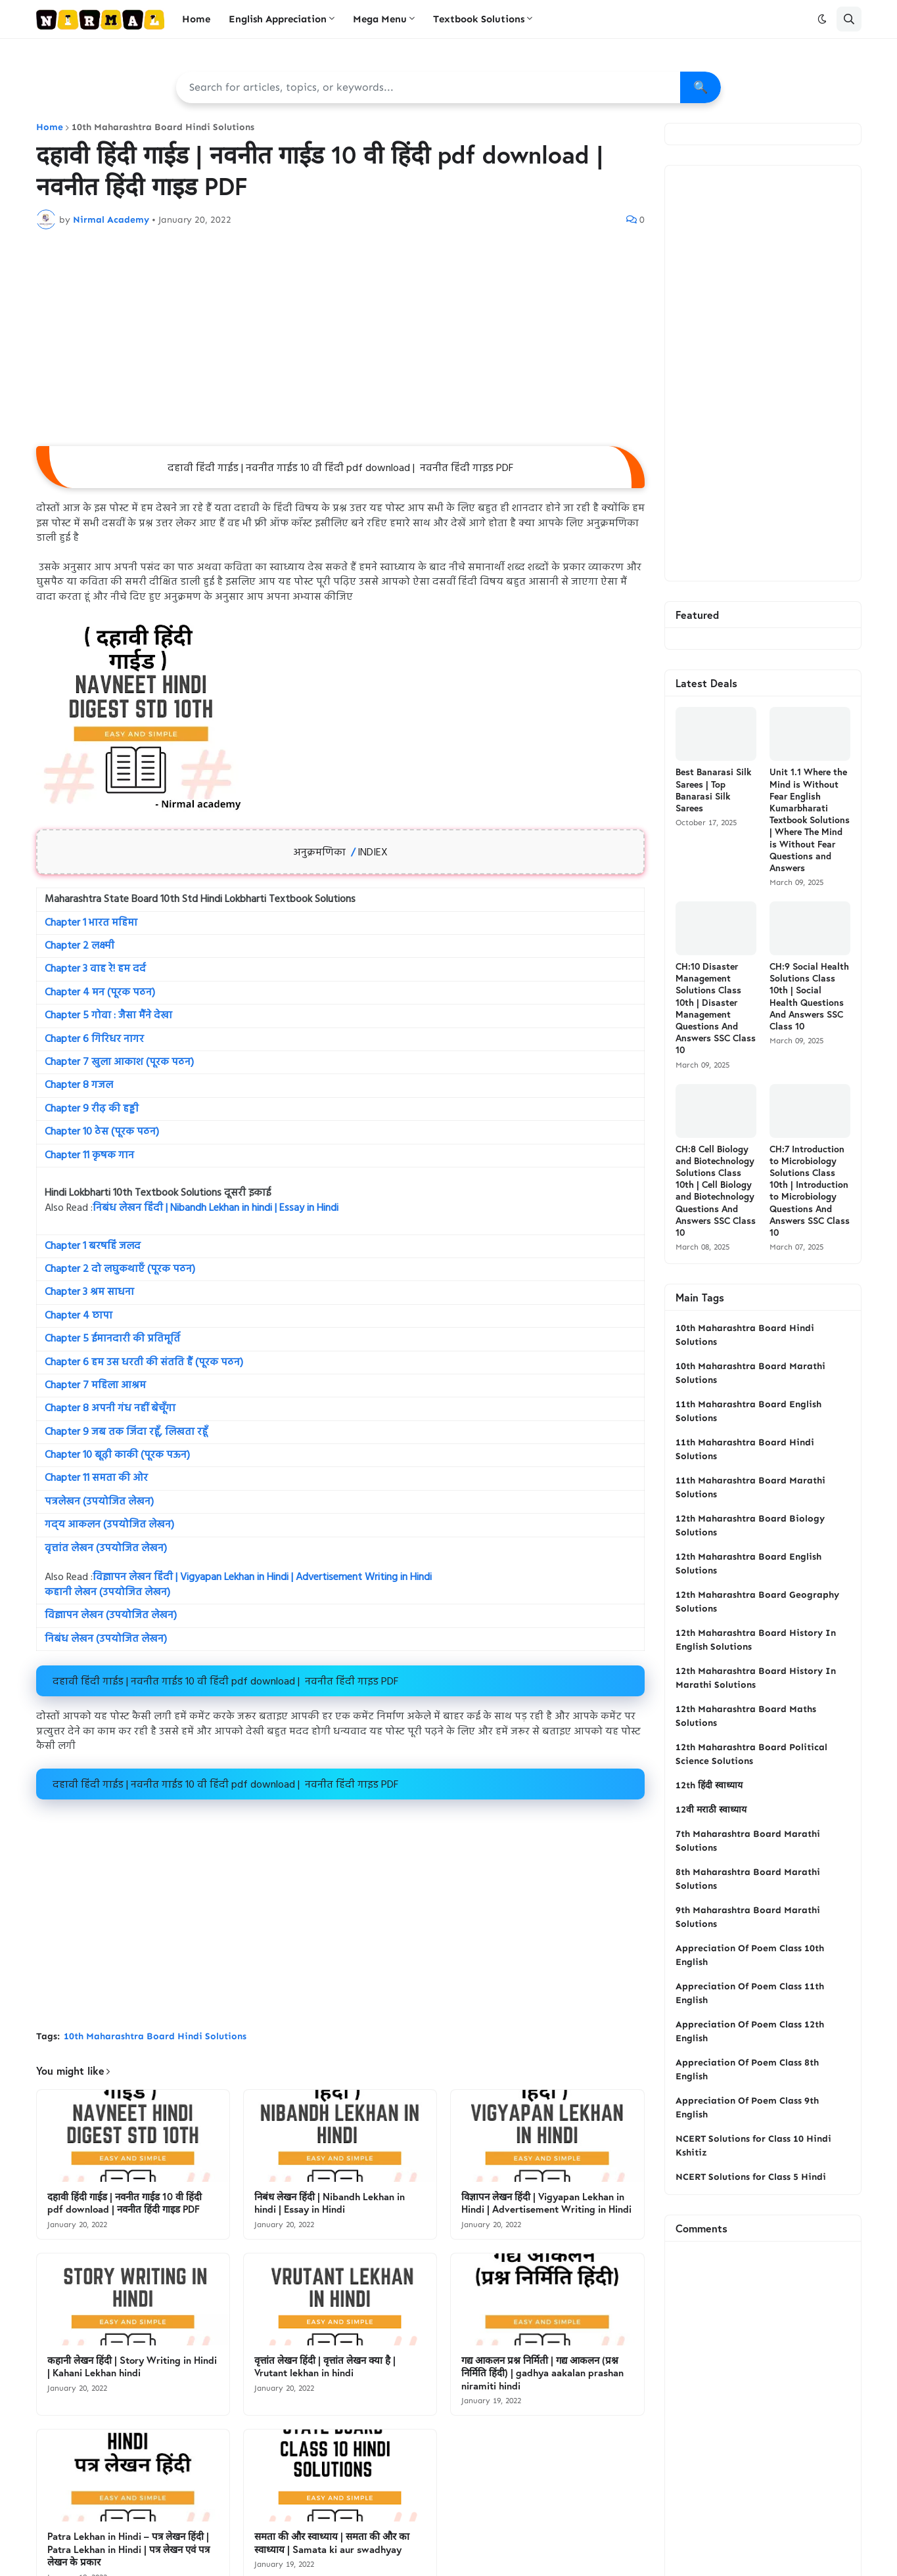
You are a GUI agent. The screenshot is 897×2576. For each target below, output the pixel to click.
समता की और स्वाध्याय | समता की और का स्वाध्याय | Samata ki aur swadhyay (331, 2543)
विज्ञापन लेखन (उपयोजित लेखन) (111, 1615)
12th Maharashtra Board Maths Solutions (746, 1716)
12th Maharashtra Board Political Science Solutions (751, 1754)
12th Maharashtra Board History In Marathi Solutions (756, 1677)
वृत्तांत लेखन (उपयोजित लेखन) (106, 1548)
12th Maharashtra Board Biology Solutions (750, 1525)
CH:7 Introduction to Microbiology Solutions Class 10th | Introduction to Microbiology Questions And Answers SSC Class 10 (810, 1190)
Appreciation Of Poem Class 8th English (747, 2069)
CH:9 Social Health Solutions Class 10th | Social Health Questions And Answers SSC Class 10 (809, 996)
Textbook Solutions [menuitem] (478, 19)
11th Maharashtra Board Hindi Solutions (745, 1449)
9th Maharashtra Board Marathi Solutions (748, 1917)
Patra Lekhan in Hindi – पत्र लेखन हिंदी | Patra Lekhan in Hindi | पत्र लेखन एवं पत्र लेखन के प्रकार (128, 2549)
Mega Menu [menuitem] (380, 19)
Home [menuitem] (196, 19)
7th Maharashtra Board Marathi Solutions (748, 1840)
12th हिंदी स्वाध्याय (709, 1785)
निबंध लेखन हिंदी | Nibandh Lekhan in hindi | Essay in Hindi (215, 1208)
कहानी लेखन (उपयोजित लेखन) (107, 1592)
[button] (822, 19)
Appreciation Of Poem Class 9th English (747, 2107)
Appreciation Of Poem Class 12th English (750, 2031)
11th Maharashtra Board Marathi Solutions (750, 1487)
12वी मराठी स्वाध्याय (711, 1809)
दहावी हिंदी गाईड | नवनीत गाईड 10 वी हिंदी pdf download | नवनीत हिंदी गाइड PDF (124, 2203)
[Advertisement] (340, 338)
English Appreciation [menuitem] (278, 19)
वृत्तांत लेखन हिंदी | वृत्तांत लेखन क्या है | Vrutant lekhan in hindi (325, 2367)
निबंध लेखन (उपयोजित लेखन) (106, 1639)
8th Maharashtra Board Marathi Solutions (748, 1878)
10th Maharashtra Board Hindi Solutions (163, 127)
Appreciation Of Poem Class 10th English (750, 1955)
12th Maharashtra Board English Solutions (748, 1563)
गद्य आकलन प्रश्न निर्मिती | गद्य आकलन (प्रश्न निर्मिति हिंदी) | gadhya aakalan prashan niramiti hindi (542, 2373)
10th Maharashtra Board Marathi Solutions (750, 1373)
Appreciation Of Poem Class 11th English (750, 1993)
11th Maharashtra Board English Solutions (748, 1411)
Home (49, 127)
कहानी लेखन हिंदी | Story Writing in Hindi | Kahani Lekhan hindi (132, 2367)
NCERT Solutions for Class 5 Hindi (751, 2176)
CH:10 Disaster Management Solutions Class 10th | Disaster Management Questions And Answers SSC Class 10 (716, 1008)
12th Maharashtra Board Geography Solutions (757, 1601)
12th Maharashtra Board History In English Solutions (756, 1639)
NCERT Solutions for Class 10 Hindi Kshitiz (753, 2145)
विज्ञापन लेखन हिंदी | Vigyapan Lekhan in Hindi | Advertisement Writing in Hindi (262, 1577)
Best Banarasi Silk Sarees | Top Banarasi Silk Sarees (713, 790)
